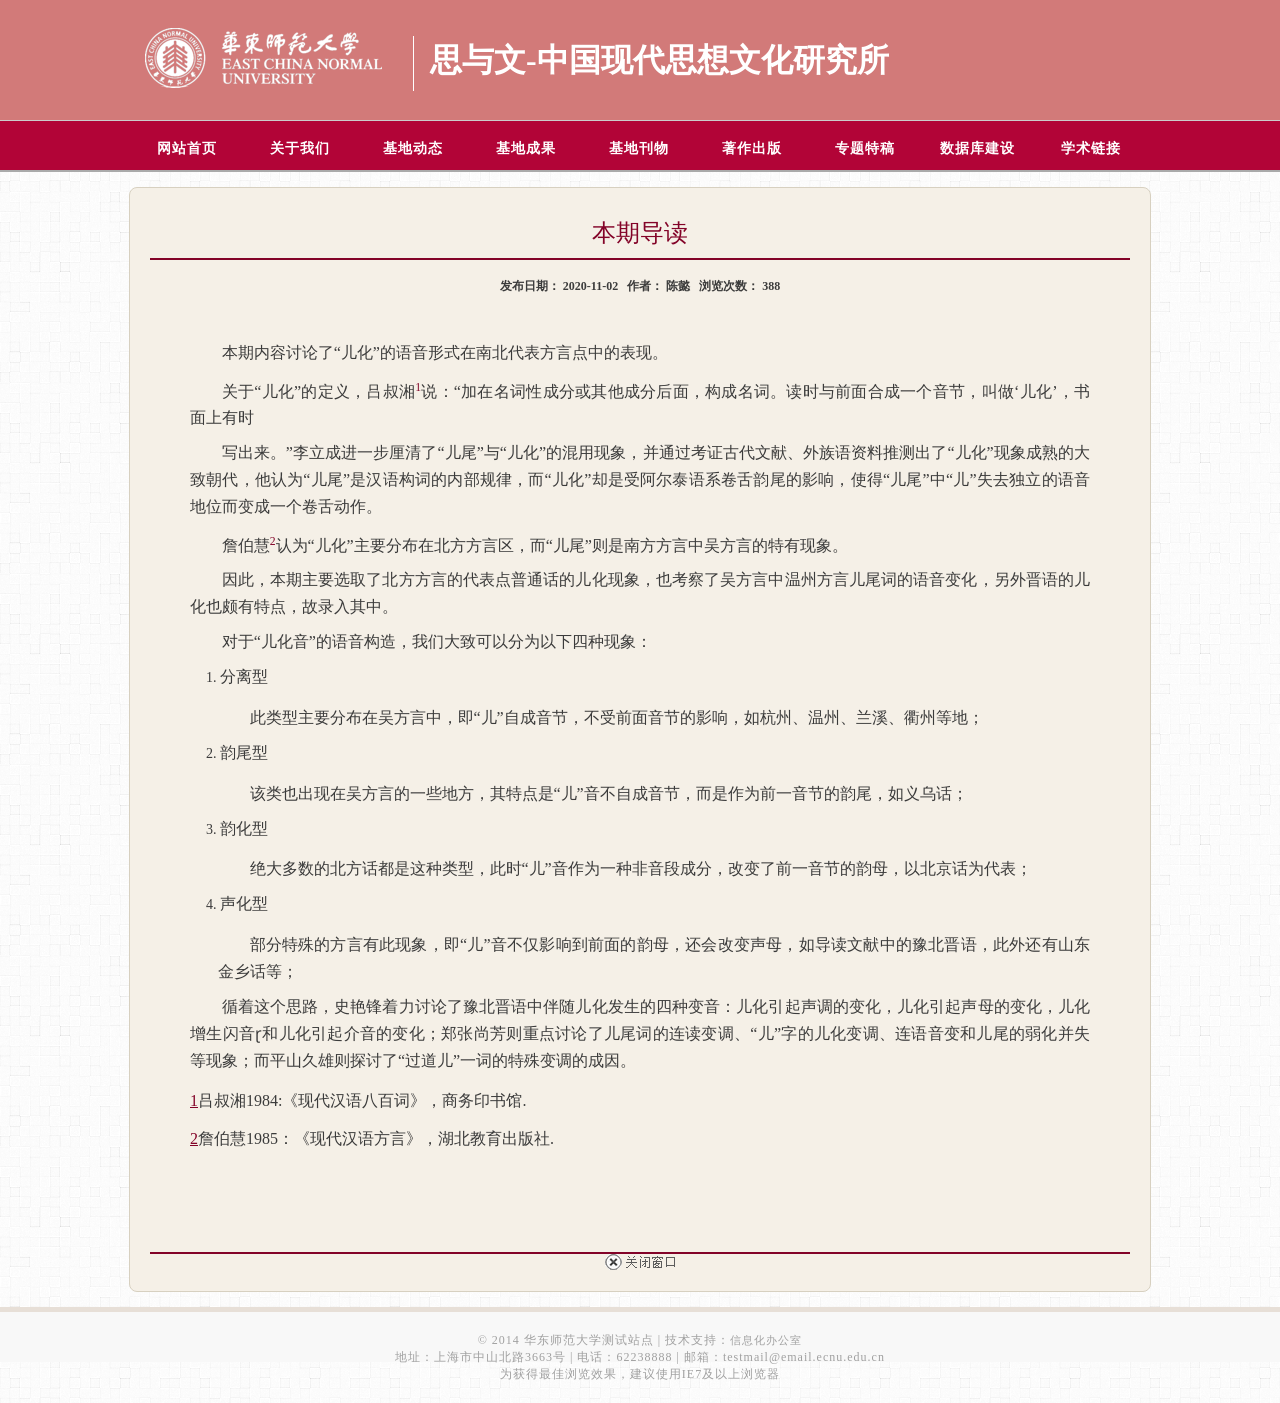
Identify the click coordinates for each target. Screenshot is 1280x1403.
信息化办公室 (766, 1340)
